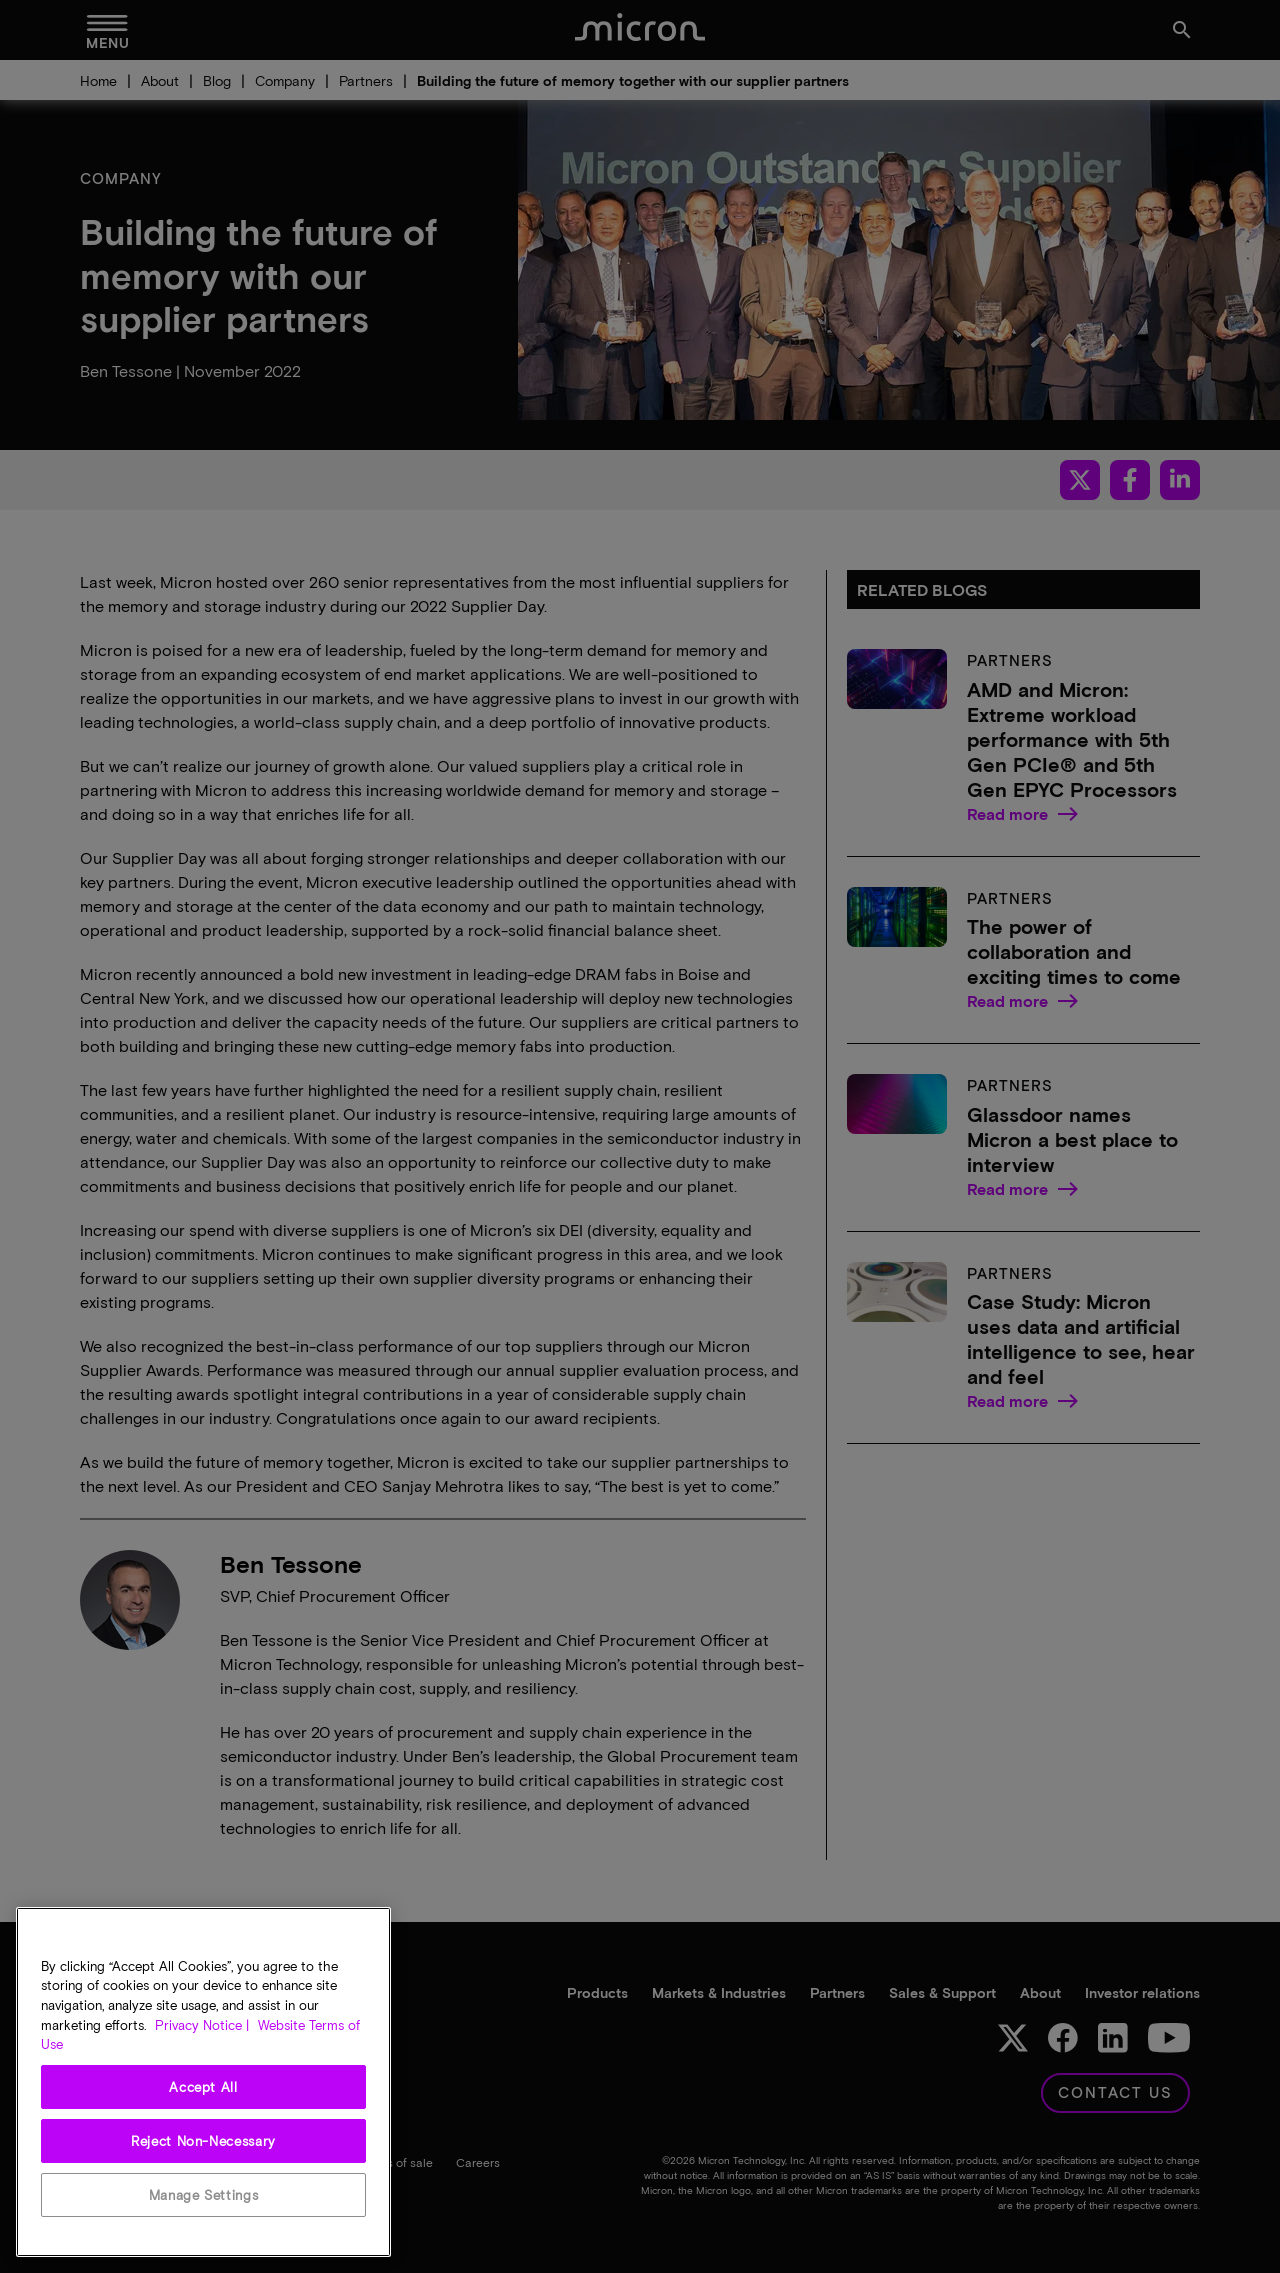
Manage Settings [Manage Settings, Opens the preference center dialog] (204, 2195)
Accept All (203, 2087)
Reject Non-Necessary (203, 2141)
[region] (203, 2082)
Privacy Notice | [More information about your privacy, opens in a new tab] (202, 2025)
